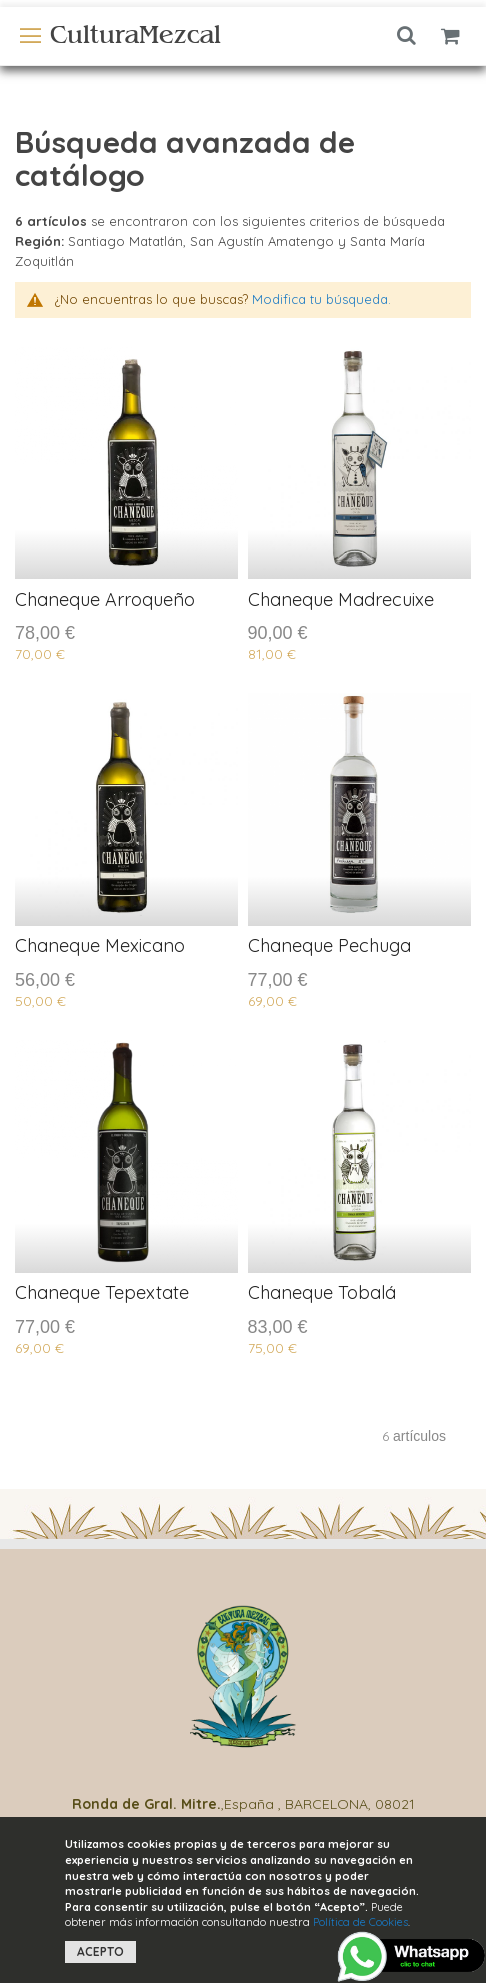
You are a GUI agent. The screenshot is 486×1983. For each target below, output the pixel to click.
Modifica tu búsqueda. (321, 299)
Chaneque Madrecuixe (341, 599)
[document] (243, 1900)
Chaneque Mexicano (100, 945)
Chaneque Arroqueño (105, 599)
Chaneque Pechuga (329, 945)
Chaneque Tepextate (102, 1292)
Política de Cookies (360, 1922)
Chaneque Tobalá (322, 1292)
